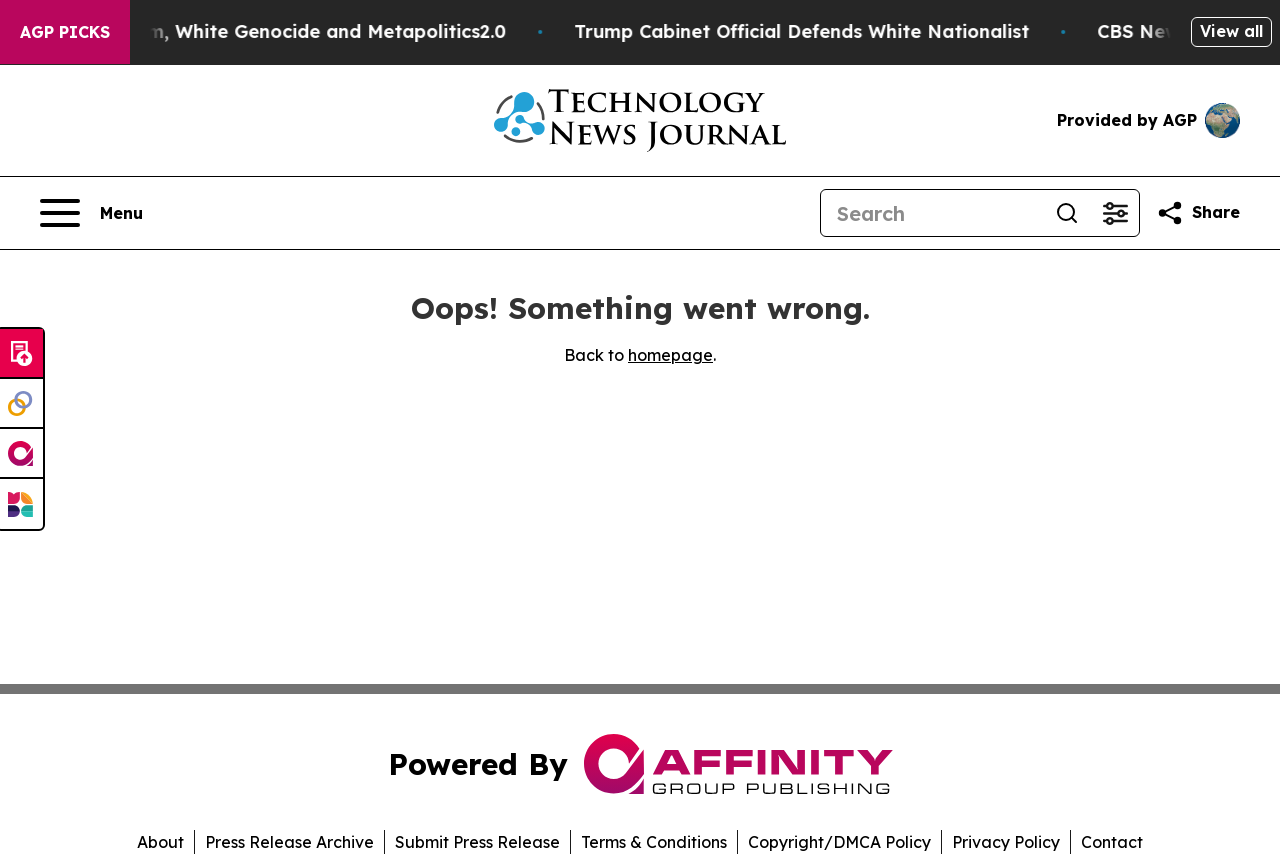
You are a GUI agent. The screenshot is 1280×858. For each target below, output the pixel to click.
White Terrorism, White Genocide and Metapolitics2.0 (272, 31)
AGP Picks (65, 32)
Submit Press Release (477, 842)
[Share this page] (1198, 213)
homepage (670, 355)
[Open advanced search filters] (1115, 213)
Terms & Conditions (654, 842)
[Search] (932, 213)
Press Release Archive (289, 842)
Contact (1112, 842)
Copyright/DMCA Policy (839, 842)
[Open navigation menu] (91, 213)
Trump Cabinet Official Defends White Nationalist (812, 31)
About (160, 842)
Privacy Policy (1006, 842)
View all (1231, 31)
